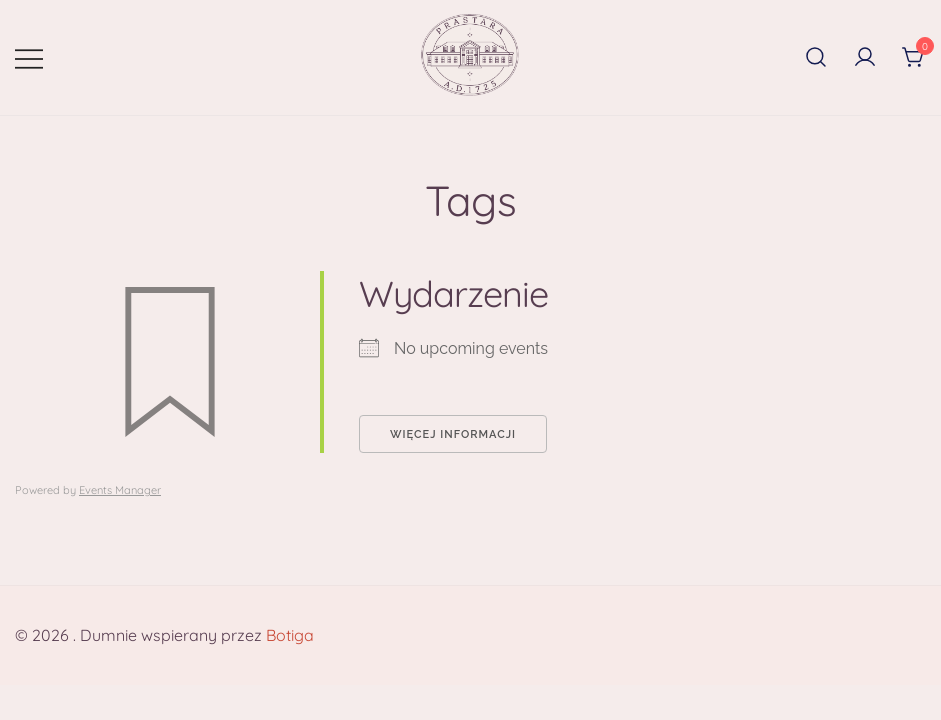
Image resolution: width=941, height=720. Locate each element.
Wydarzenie (453, 293)
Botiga (290, 635)
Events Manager (120, 490)
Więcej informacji (453, 434)
